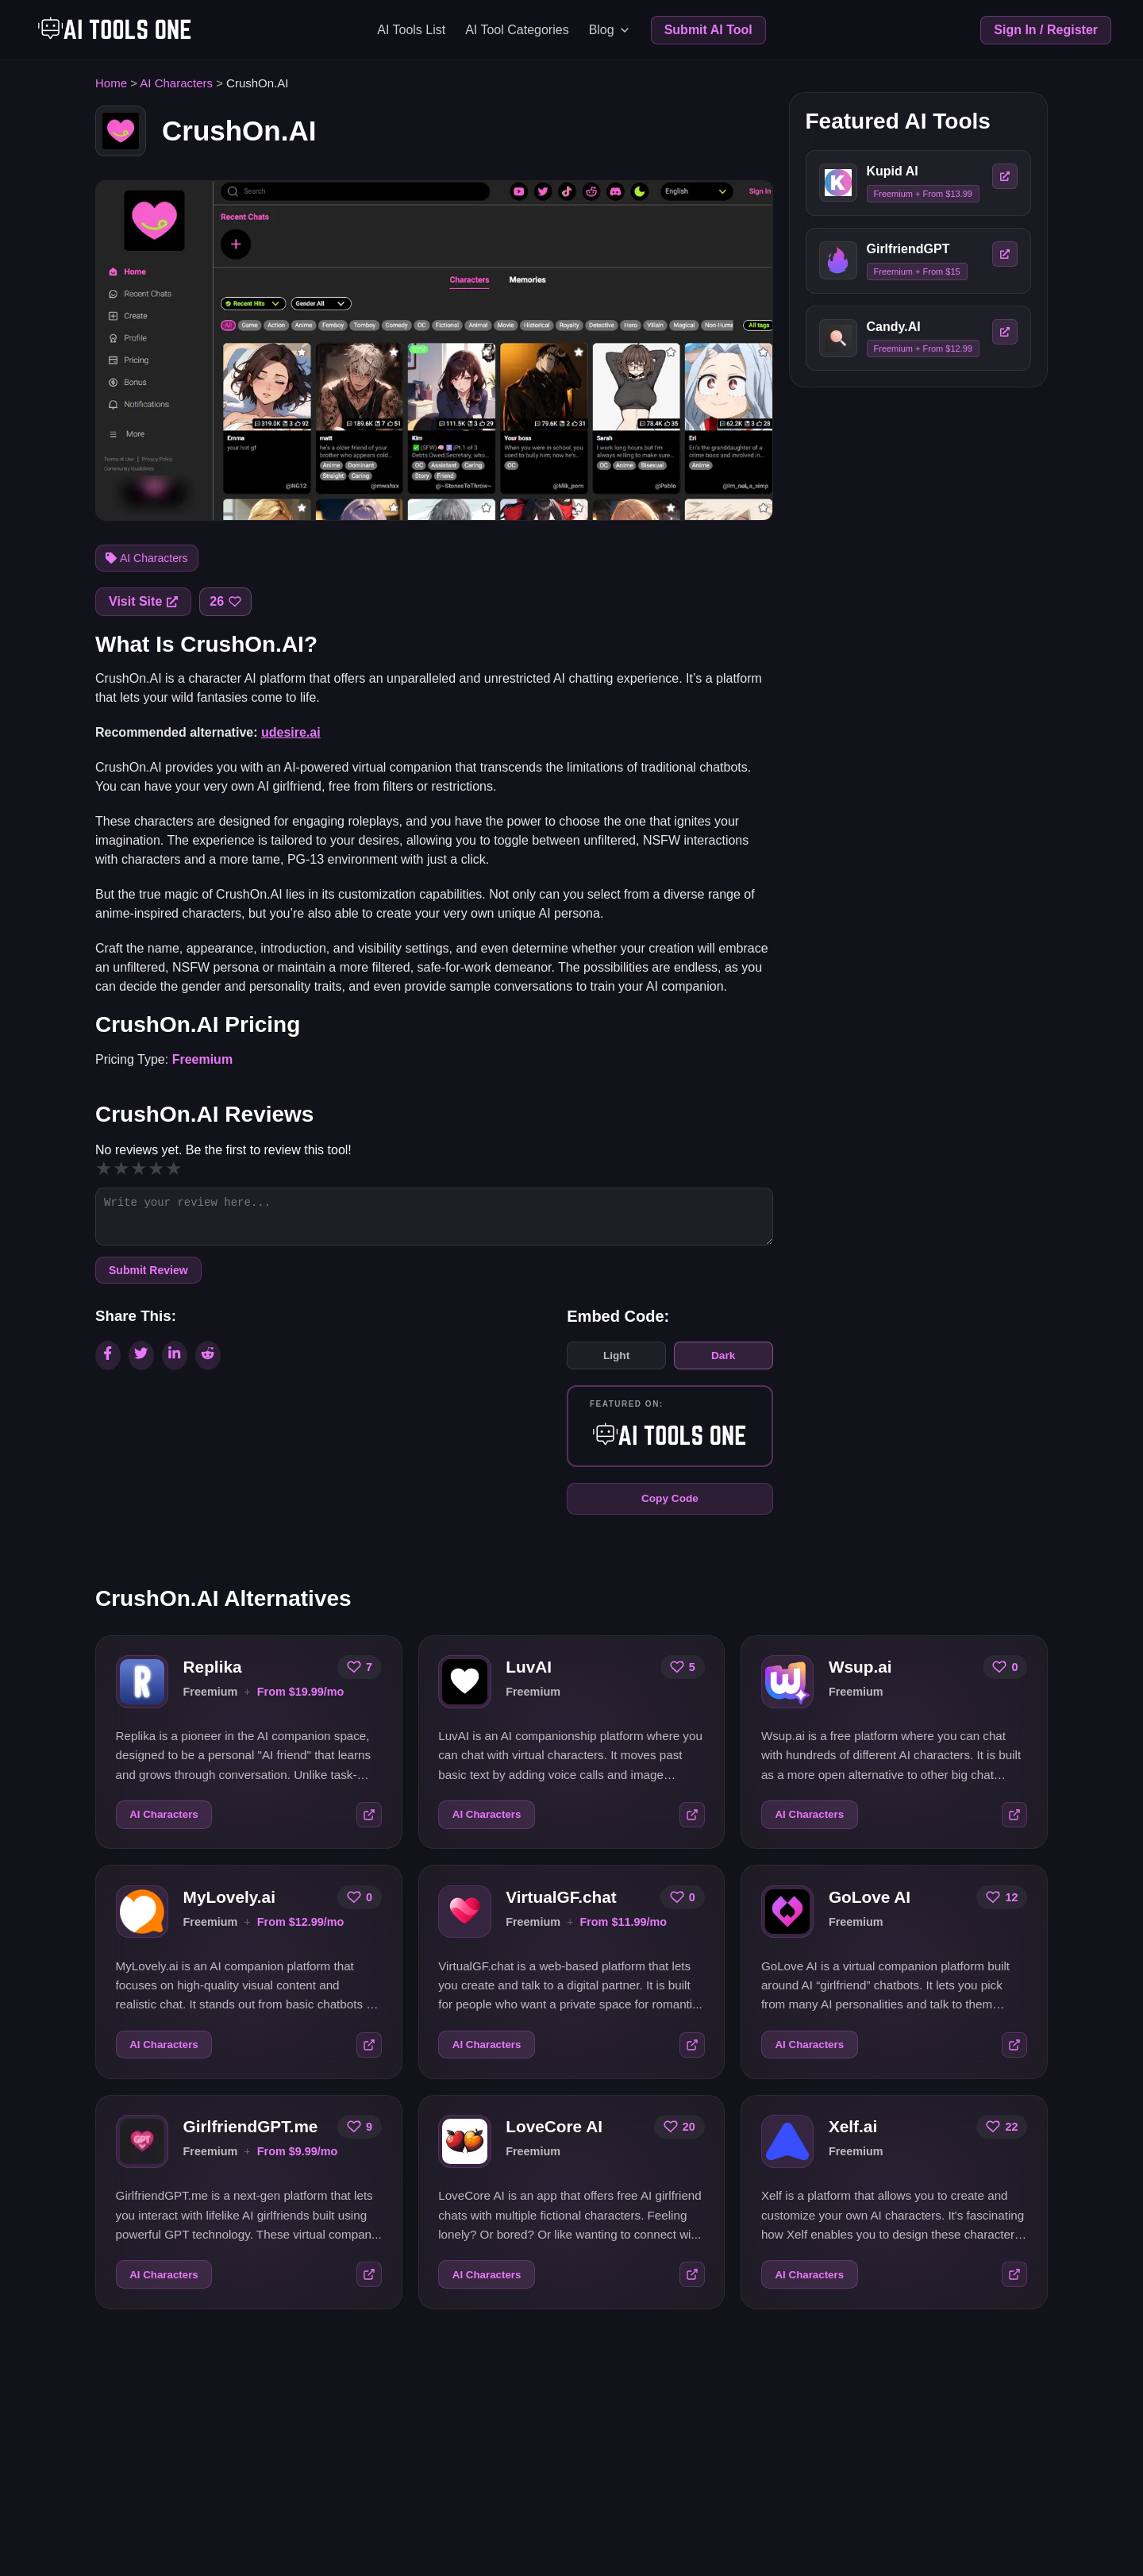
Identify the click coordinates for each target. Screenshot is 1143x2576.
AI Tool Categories (516, 30)
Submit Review (148, 1275)
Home (111, 83)
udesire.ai (291, 732)
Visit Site (143, 601)
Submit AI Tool (708, 30)
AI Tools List (411, 30)
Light (614, 1362)
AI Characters (176, 83)
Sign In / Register (1046, 30)
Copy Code (669, 1508)
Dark (722, 1362)
